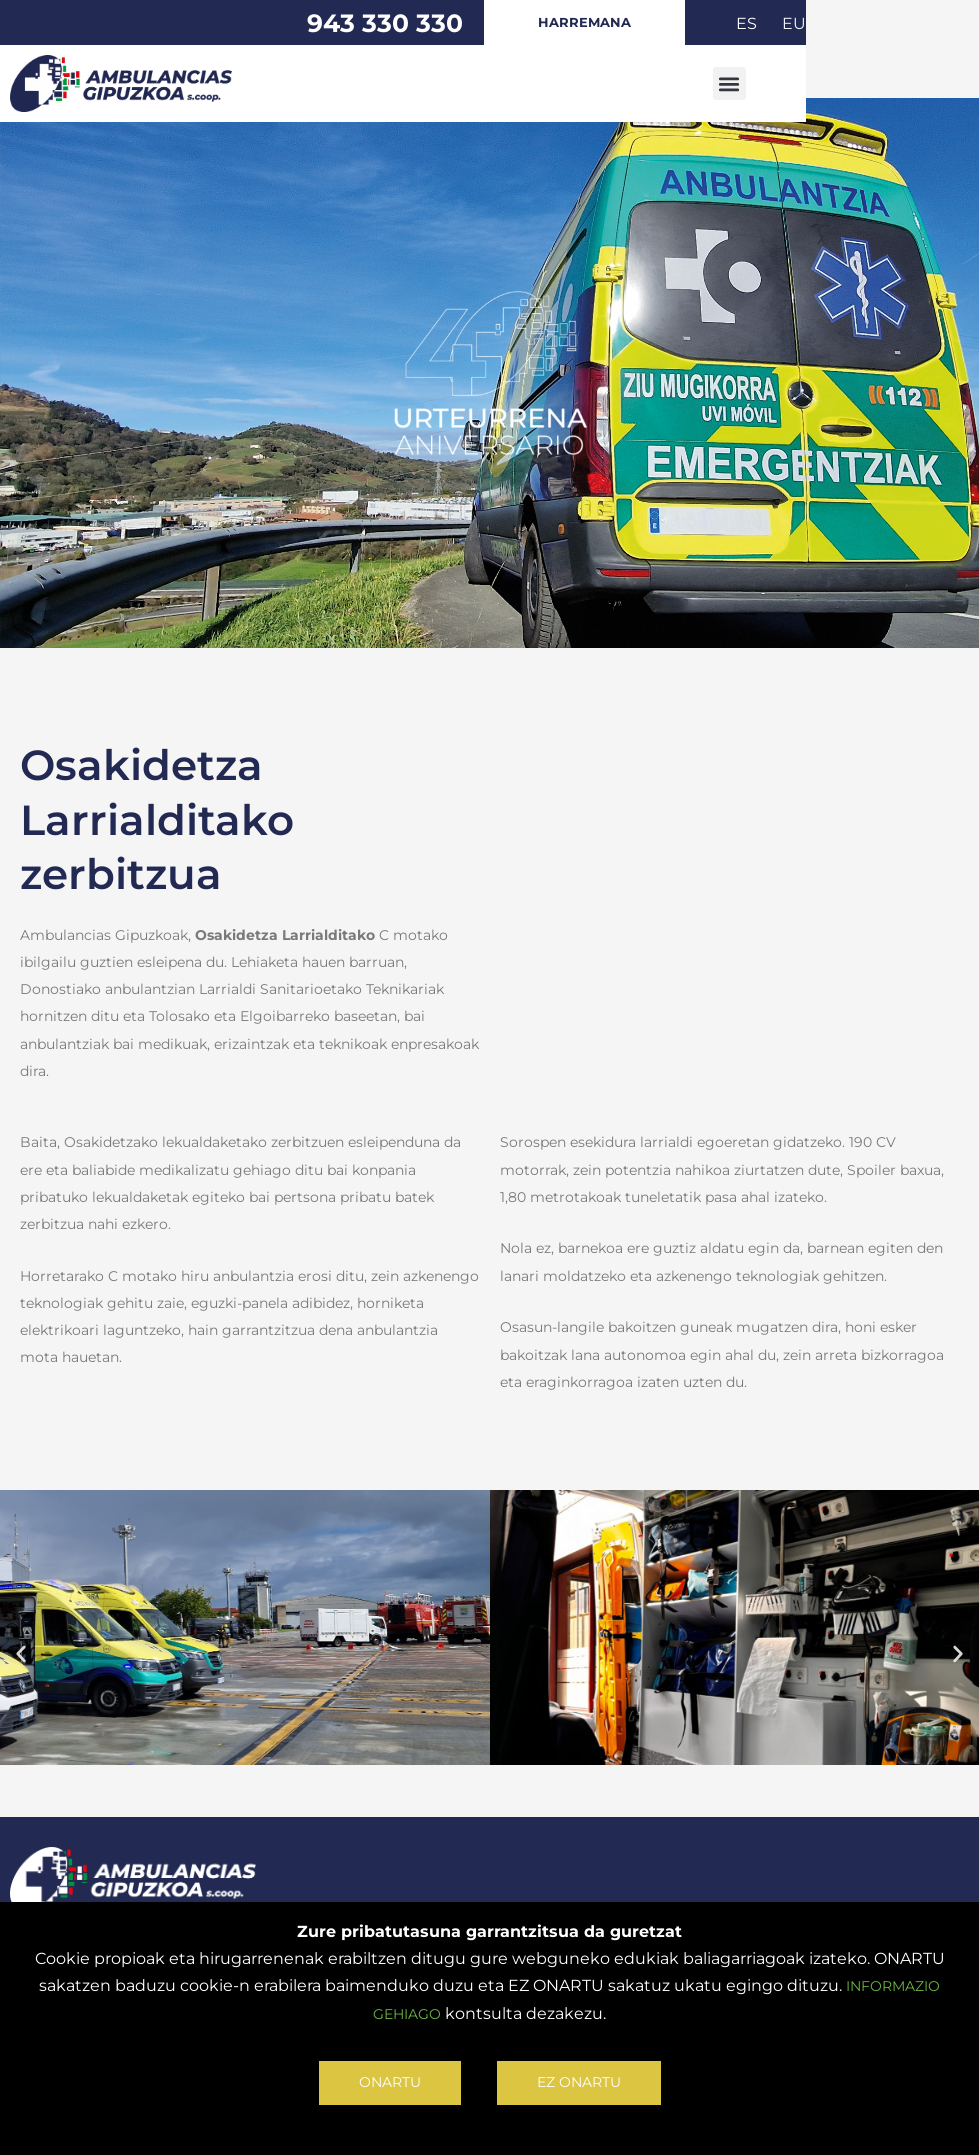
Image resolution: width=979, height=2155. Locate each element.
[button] (886, 84)
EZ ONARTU (583, 2080)
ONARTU (383, 2080)
